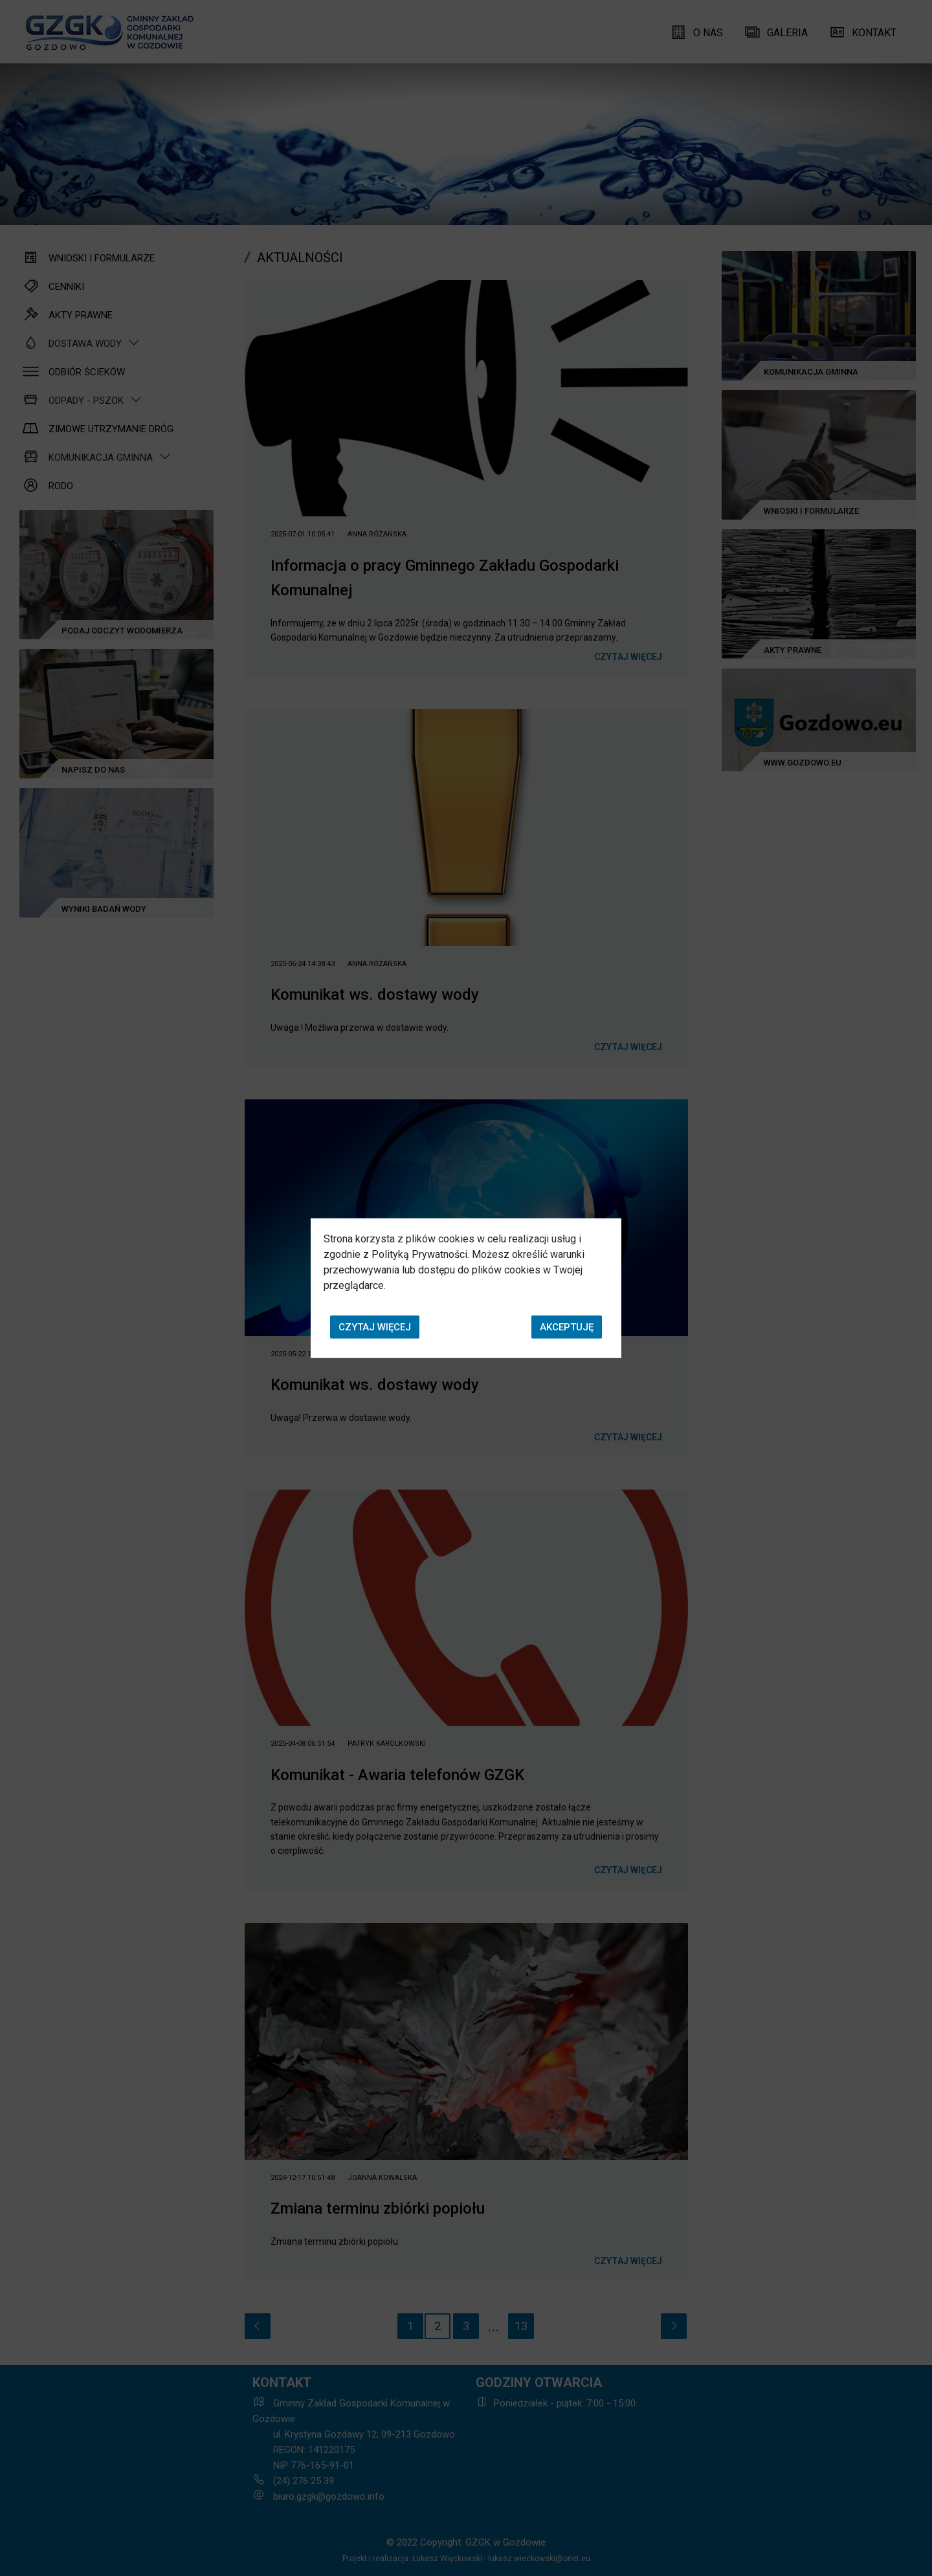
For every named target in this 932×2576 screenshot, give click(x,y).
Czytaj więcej (374, 1326)
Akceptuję (567, 1326)
